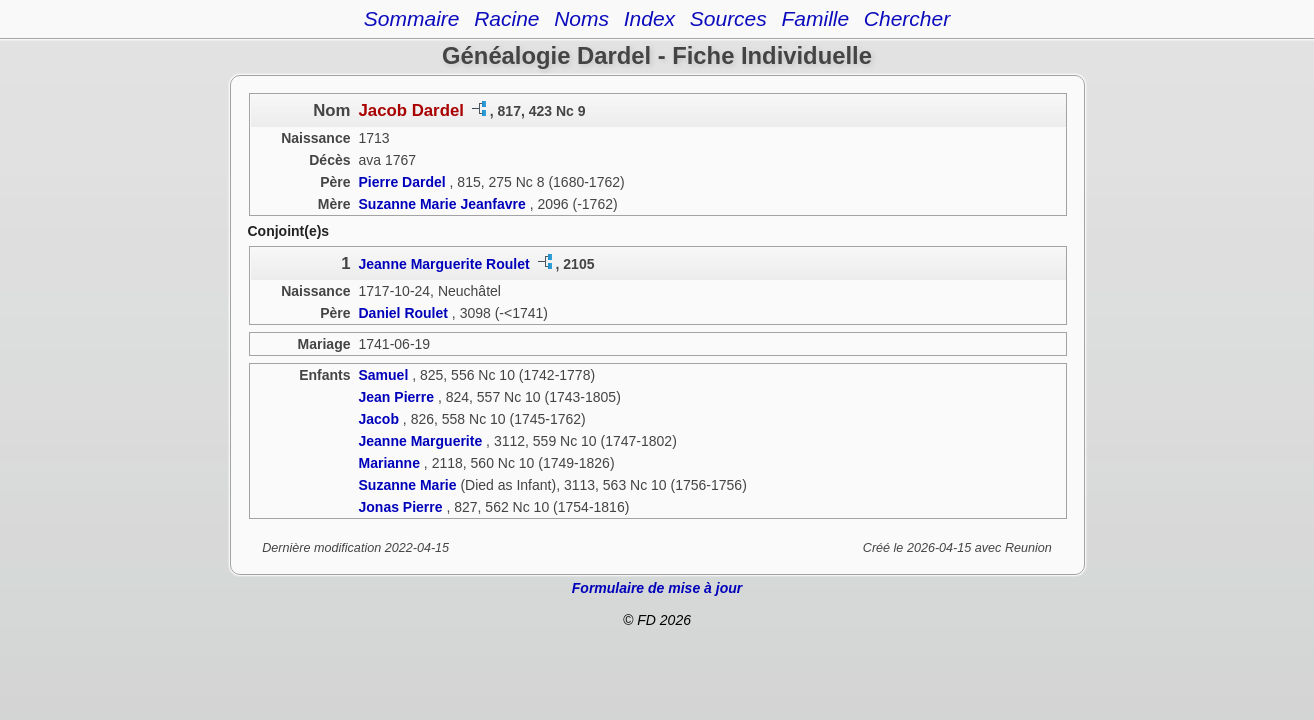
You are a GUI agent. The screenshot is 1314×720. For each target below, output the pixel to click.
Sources (728, 18)
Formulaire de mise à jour (657, 588)
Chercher (907, 18)
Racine (506, 18)
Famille (815, 18)
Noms (581, 18)
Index (649, 18)
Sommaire (412, 18)
